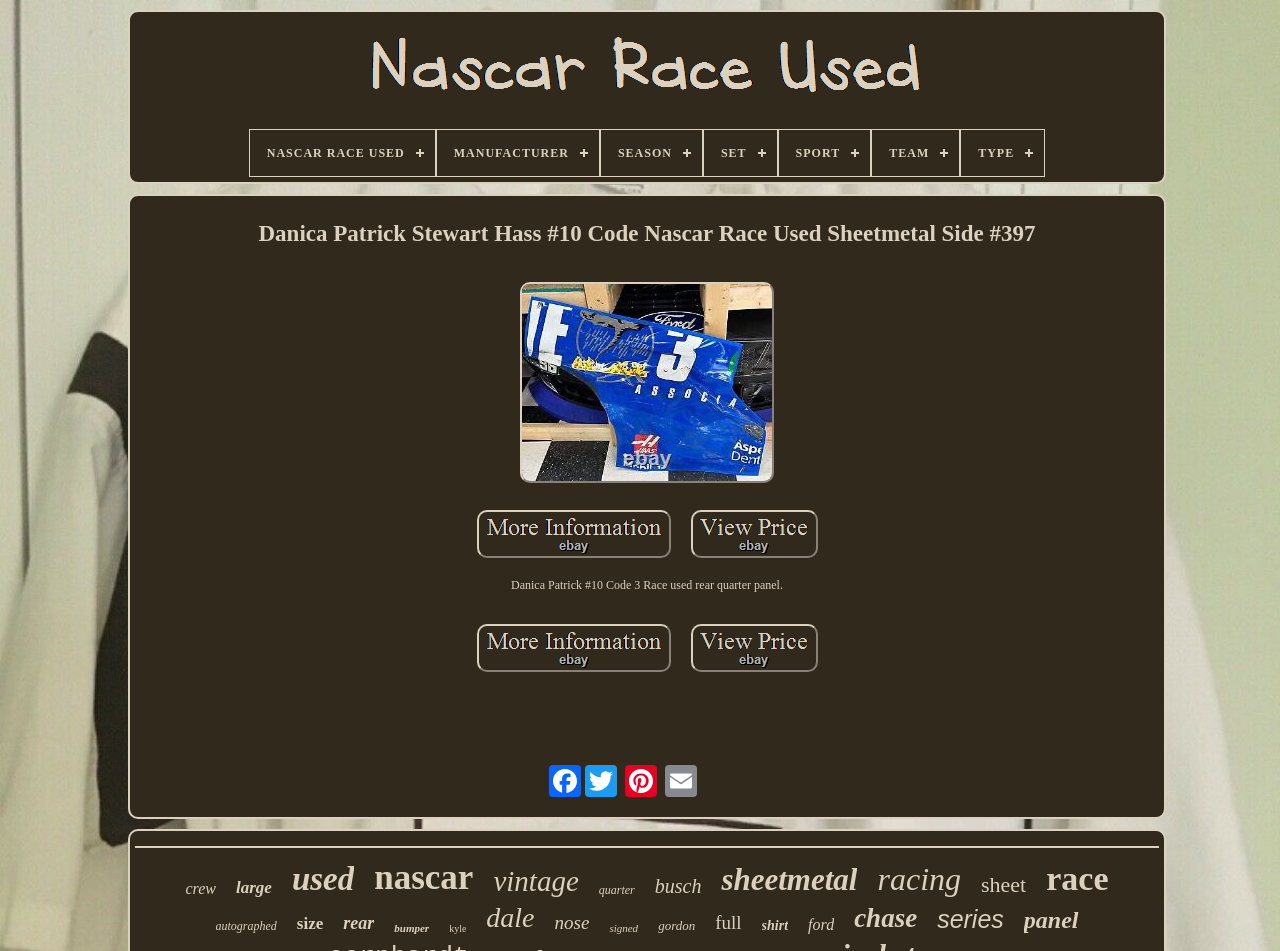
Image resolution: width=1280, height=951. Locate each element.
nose (572, 922)
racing (919, 879)
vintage (535, 881)
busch (678, 886)
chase (885, 918)
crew (200, 888)
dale (510, 917)
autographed (246, 926)
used (323, 879)
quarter (617, 890)
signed (623, 928)
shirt (775, 925)
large (254, 887)
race (1077, 878)
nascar (423, 877)
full (728, 922)
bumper (411, 928)
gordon (676, 925)
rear (358, 923)
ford (821, 924)
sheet (1003, 884)
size (310, 923)
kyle (457, 928)
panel (1051, 920)
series (970, 919)
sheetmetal (789, 879)
